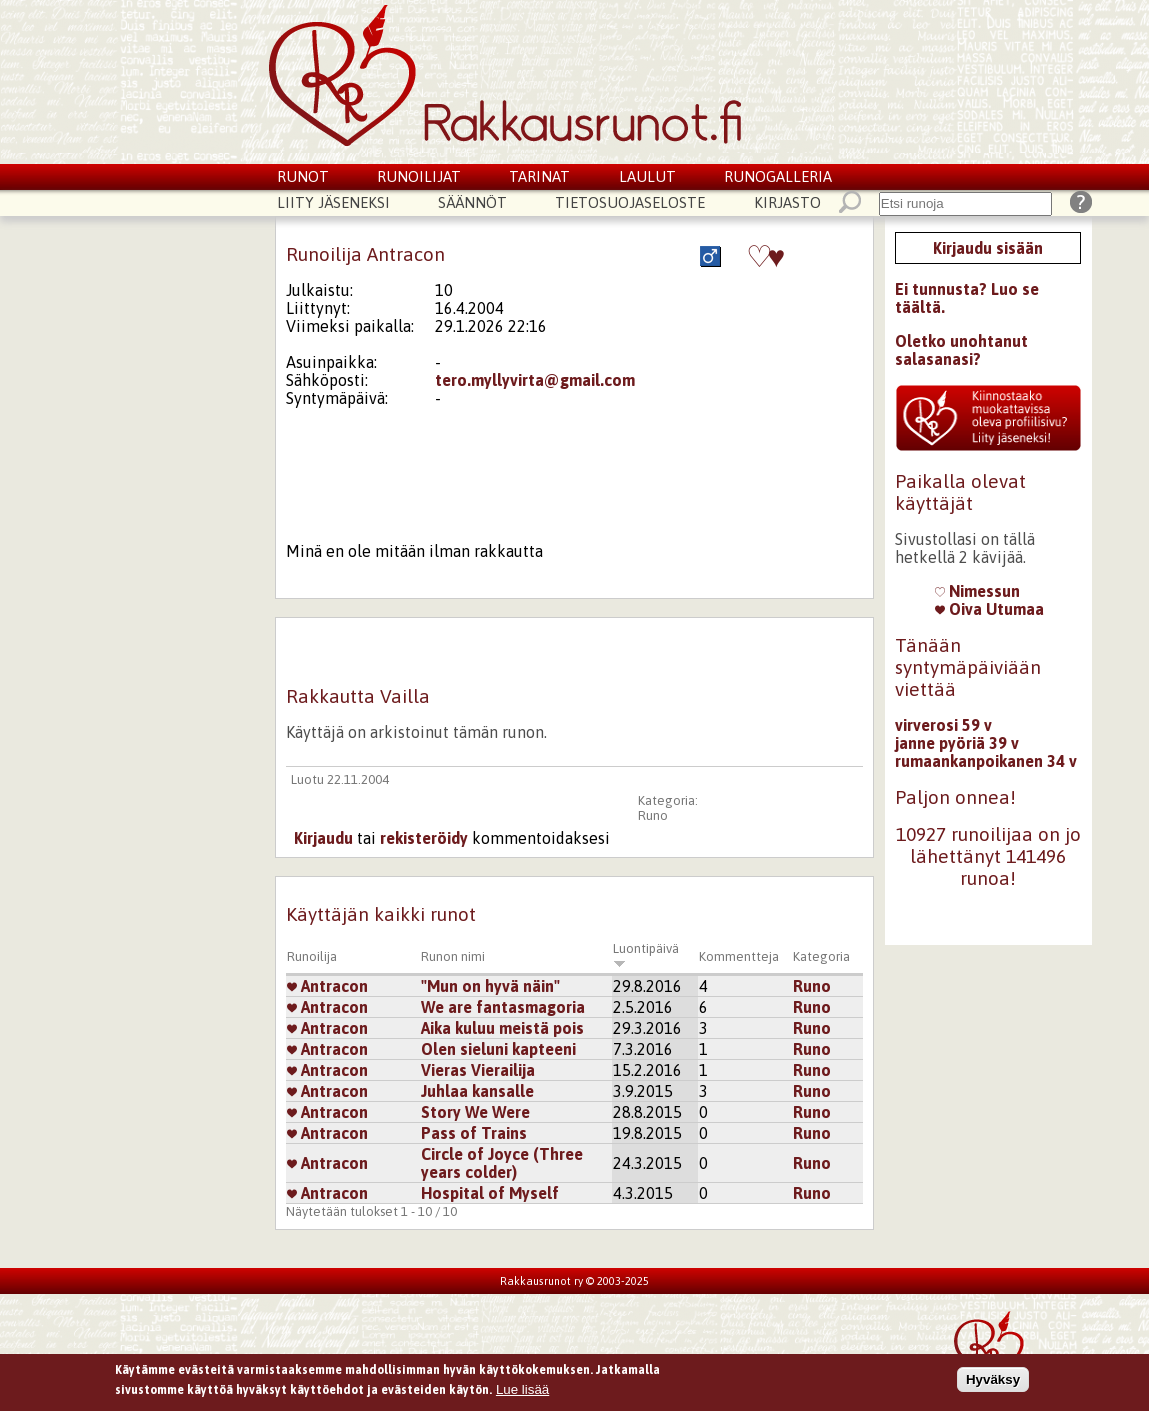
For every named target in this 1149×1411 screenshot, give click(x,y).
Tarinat (539, 176)
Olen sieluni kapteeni (498, 1049)
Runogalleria (778, 176)
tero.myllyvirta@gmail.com (535, 380)
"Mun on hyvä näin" (490, 986)
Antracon (327, 986)
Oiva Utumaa (989, 609)
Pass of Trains (474, 1133)
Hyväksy (993, 1382)
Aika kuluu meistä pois (502, 1028)
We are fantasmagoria (503, 1007)
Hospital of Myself (490, 1193)
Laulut (647, 176)
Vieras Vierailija (478, 1070)
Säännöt (472, 202)
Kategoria (821, 956)
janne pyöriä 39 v (957, 743)
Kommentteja (739, 956)
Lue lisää (522, 1391)
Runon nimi (453, 956)
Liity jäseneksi (333, 202)
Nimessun (977, 591)
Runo (653, 815)
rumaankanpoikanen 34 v (986, 761)
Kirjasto (787, 202)
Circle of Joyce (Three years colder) (502, 1163)
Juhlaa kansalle (477, 1091)
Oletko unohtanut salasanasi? (961, 350)
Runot (303, 176)
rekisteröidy (424, 838)
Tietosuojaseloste (630, 202)
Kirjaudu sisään (988, 248)
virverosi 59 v (943, 725)
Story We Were (475, 1112)
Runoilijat (419, 176)
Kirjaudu (323, 838)
